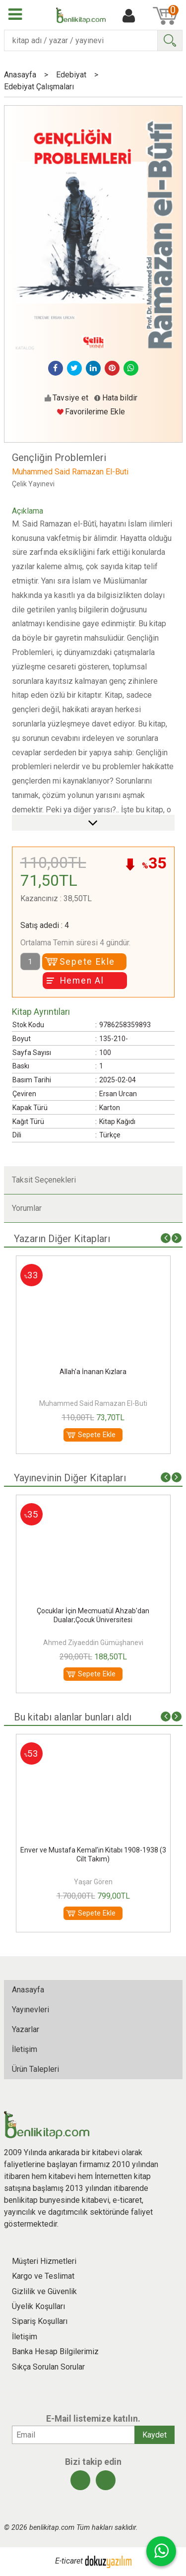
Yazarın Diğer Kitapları (62, 1239)
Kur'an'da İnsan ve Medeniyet (93, 1850)
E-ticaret (69, 2561)
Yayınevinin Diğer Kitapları (70, 1478)
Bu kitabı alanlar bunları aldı (72, 1717)
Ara (169, 40)
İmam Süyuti (93, 1643)
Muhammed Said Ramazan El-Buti (93, 1403)
